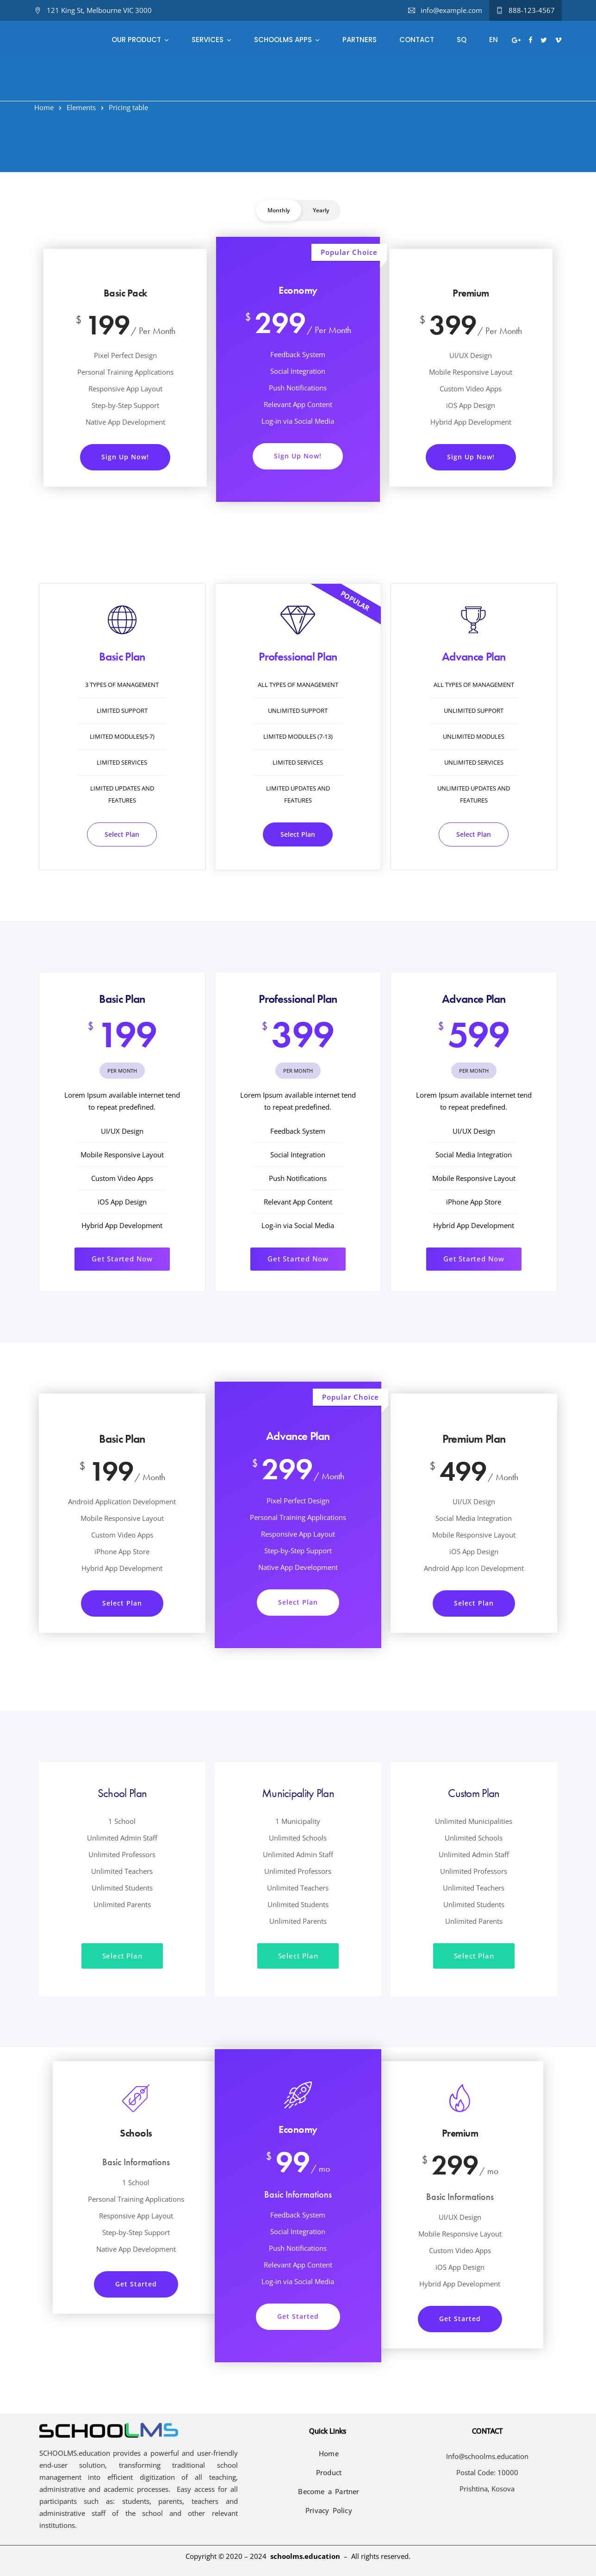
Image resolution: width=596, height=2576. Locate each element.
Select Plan (122, 834)
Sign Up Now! (125, 456)
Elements (81, 107)
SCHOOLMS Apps (283, 39)
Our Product (136, 39)
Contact (416, 39)
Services (208, 39)
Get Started (136, 2283)
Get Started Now (122, 1258)
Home (44, 107)
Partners (359, 39)
